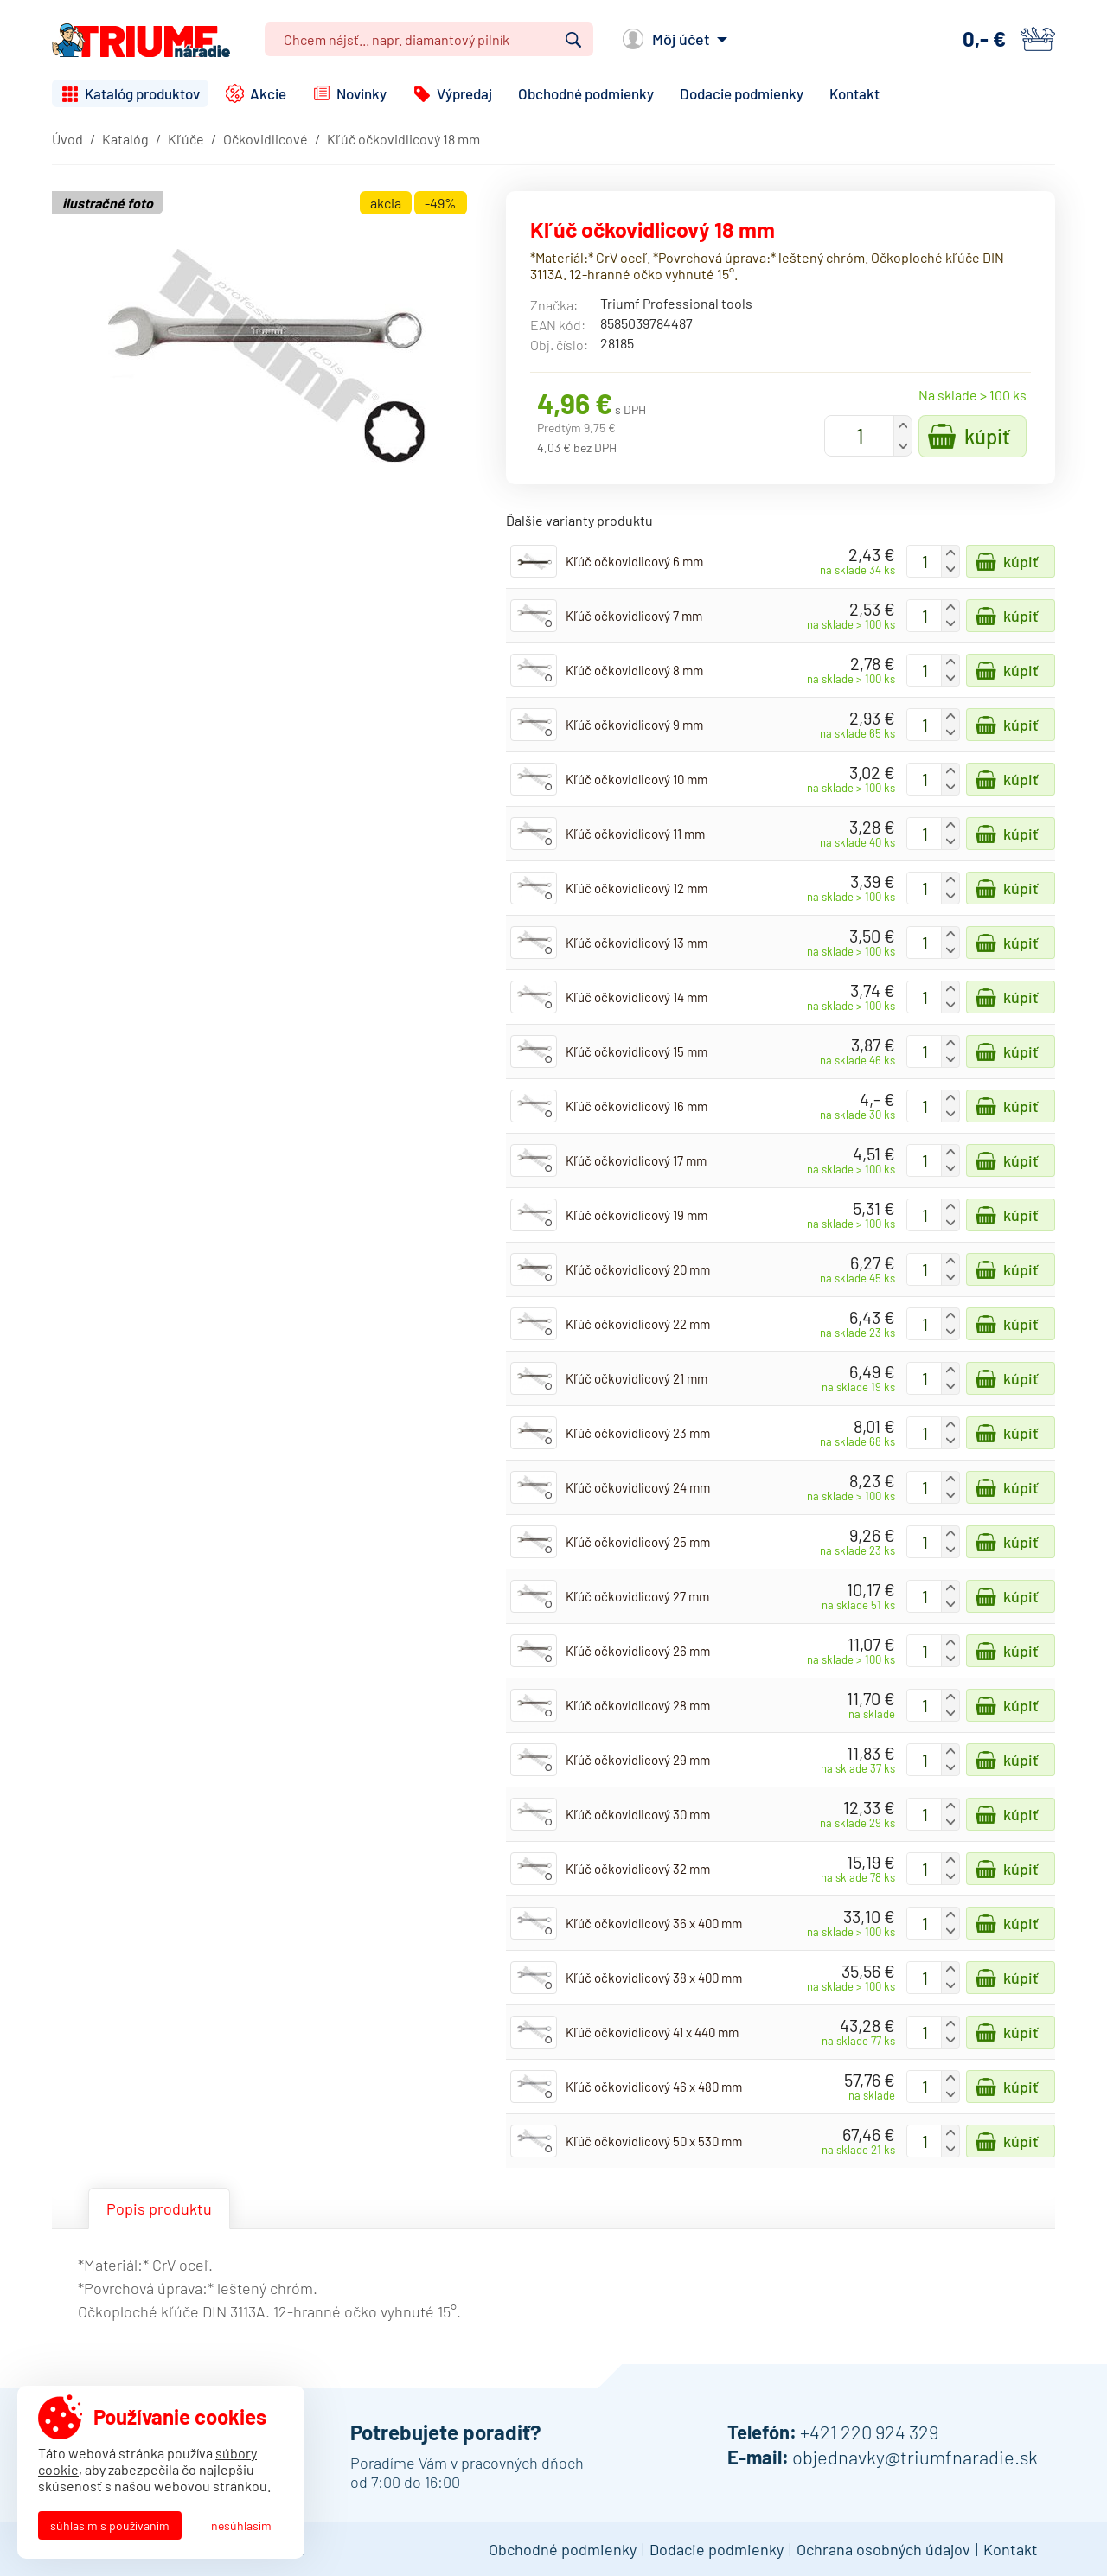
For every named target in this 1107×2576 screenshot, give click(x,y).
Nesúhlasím (241, 2525)
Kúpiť (987, 436)
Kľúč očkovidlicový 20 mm (638, 1269)
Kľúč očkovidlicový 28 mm (638, 1705)
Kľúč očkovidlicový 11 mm (635, 833)
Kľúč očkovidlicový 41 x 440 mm (652, 2032)
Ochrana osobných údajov (883, 2549)
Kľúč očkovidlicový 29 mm (638, 1759)
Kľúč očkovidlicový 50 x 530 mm (654, 2141)
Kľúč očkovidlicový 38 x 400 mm (654, 1977)
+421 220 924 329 (869, 2431)
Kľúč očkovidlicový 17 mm (636, 1160)
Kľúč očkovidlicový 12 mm (636, 888)
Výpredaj (464, 93)
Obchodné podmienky (586, 93)
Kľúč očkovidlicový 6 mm (634, 561)
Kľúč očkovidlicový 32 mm (638, 1868)
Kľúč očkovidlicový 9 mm (634, 724)
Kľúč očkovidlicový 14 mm (636, 997)
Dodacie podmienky (741, 93)
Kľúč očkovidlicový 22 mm (638, 1324)
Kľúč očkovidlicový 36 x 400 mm (654, 1923)
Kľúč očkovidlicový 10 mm (636, 779)
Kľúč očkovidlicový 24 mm (638, 1487)
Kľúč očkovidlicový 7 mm (634, 615)
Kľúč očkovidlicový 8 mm (634, 670)
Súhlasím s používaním (110, 2525)
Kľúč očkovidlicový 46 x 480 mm (654, 2086)
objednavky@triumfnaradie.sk (915, 2456)
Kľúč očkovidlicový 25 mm (638, 1542)
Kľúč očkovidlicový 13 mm (636, 942)
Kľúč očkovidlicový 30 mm (638, 1814)
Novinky (361, 93)
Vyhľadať (573, 40)
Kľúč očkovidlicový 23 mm (638, 1433)
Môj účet (681, 38)
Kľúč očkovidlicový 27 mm (637, 1596)
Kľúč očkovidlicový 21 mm (636, 1378)
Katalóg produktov (142, 93)
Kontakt (854, 93)
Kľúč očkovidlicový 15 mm (636, 1051)
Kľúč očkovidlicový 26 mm (638, 1651)
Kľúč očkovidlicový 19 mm (636, 1215)
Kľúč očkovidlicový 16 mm (636, 1106)
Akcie (268, 93)
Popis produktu (159, 2208)
